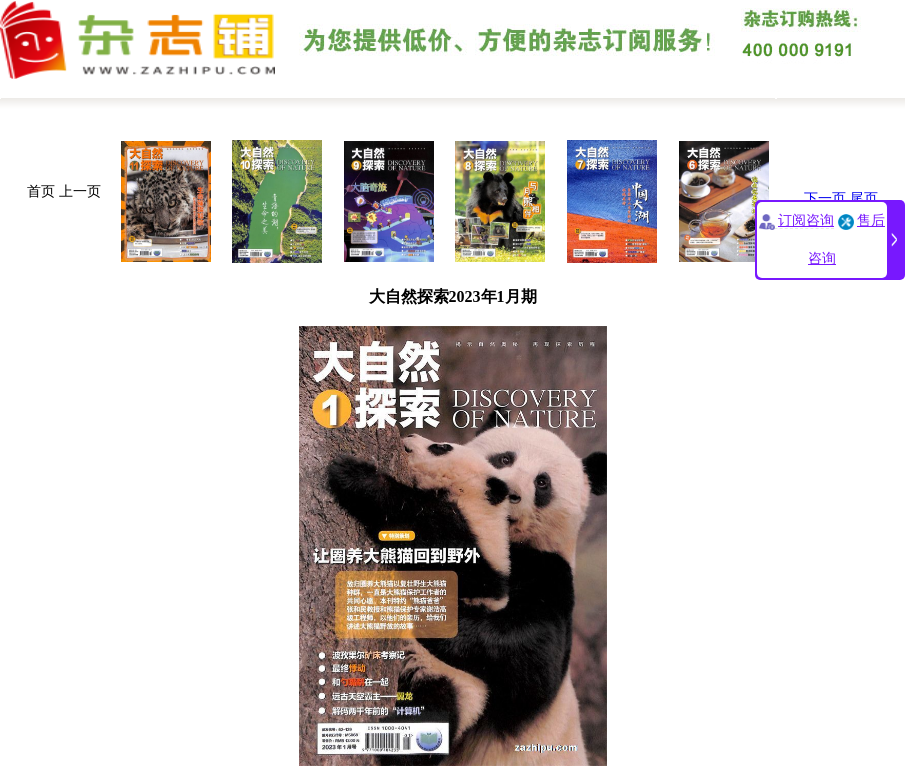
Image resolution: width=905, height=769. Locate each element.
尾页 (864, 198)
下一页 (825, 198)
